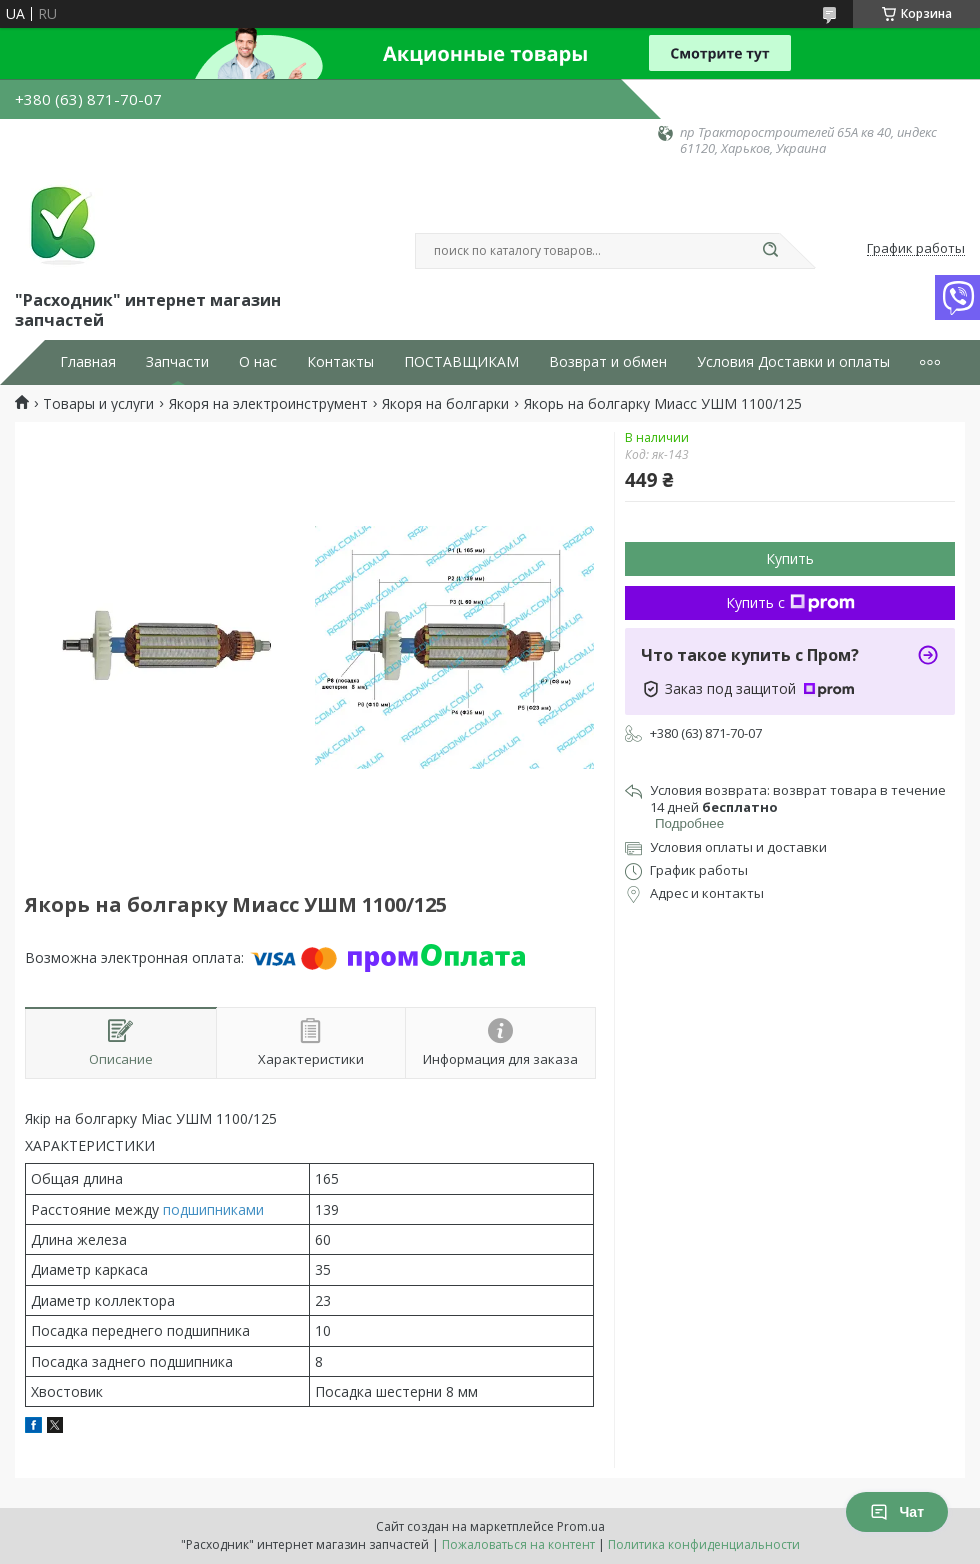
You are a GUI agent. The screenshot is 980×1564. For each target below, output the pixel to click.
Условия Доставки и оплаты (793, 362)
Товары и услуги (98, 404)
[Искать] (770, 251)
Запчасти (177, 362)
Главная (88, 362)
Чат (897, 1512)
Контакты (340, 362)
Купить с (790, 602)
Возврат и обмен (608, 362)
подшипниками (213, 1209)
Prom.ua (581, 1526)
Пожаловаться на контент (518, 1544)
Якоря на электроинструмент (268, 404)
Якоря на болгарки (445, 404)
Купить (790, 558)
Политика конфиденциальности (704, 1544)
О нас (258, 362)
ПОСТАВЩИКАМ (461, 362)
